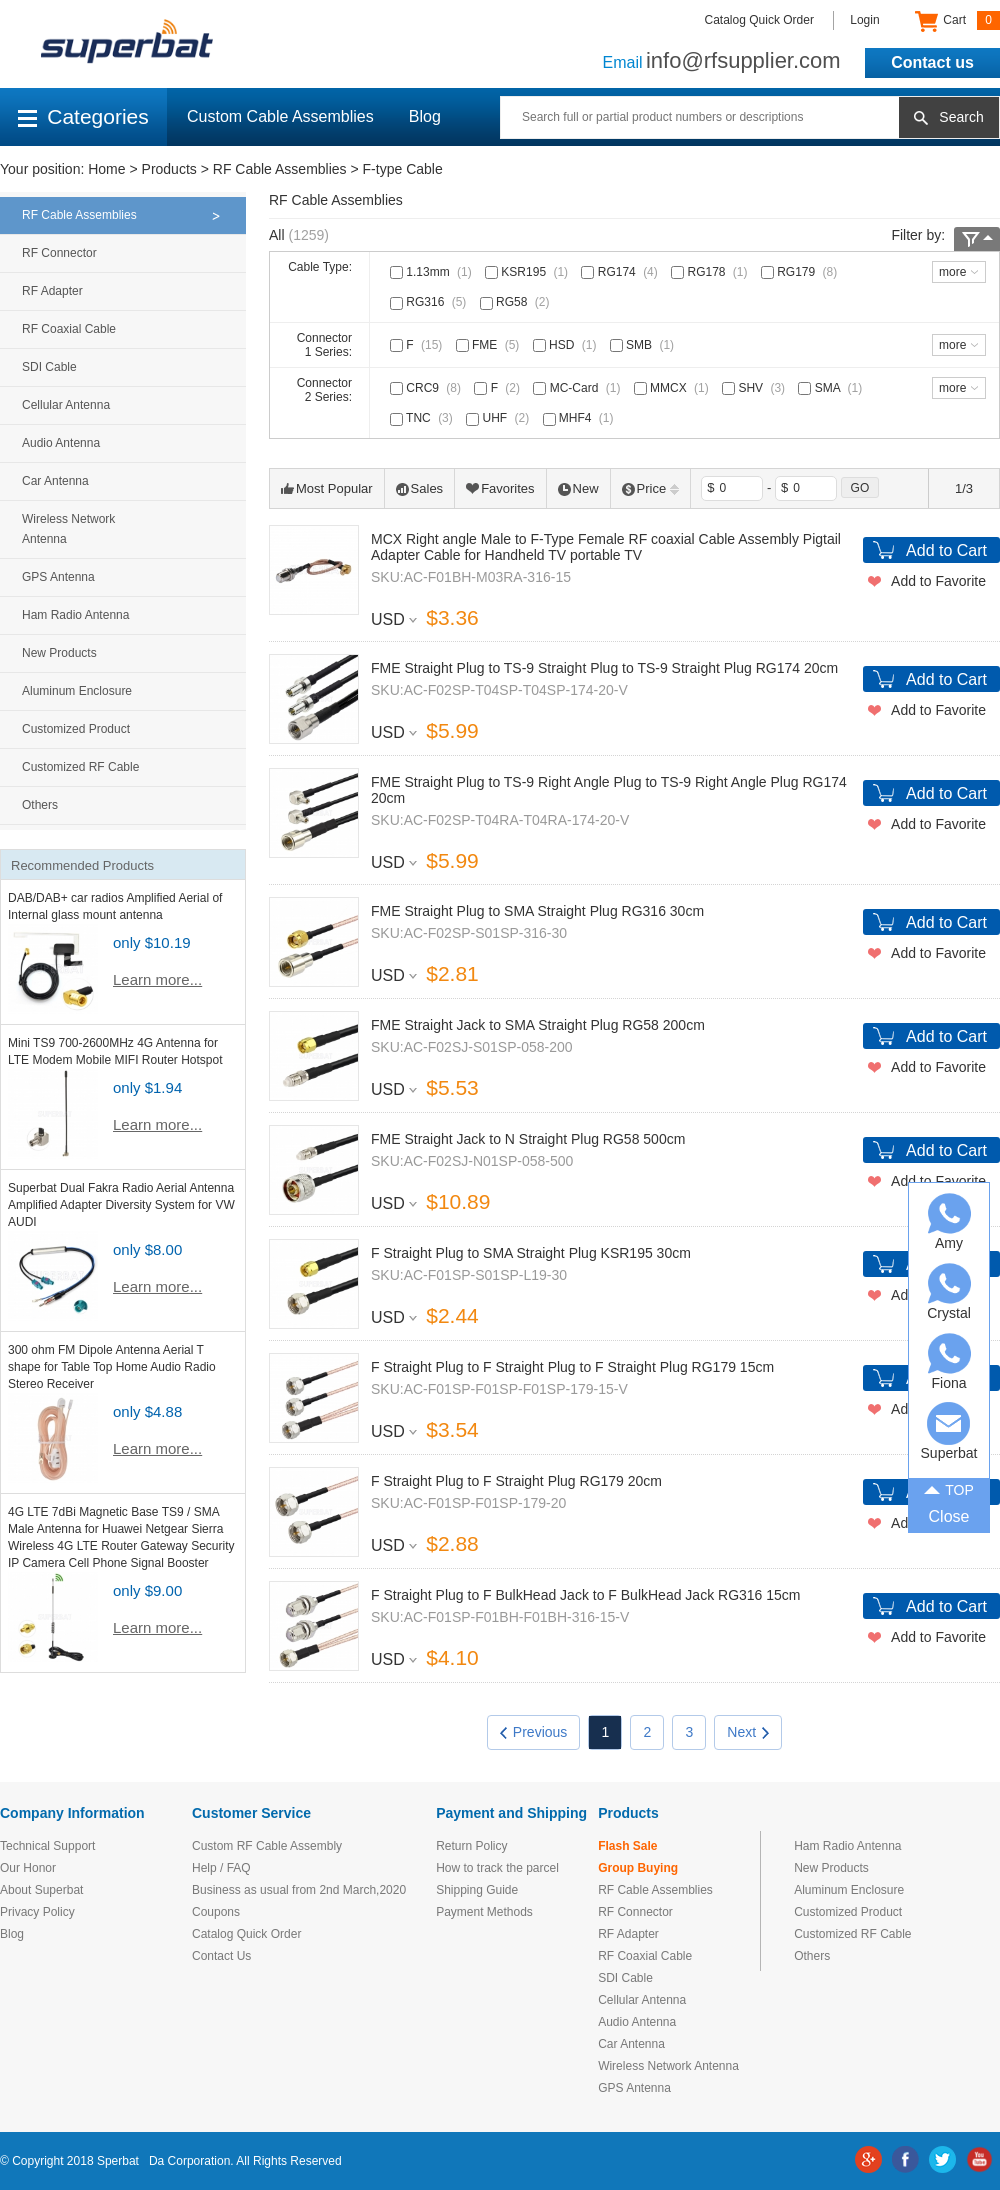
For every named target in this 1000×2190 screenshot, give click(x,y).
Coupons (216, 1912)
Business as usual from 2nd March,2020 (299, 1890)
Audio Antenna (61, 443)
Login (864, 20)
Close (949, 1516)
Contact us (932, 62)
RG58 (517, 302)
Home (106, 169)
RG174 (621, 272)
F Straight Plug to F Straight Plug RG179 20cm (516, 1481)
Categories (83, 116)
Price (651, 488)
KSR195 (528, 272)
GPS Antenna (58, 577)
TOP (949, 1488)
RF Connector (59, 253)
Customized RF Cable (80, 767)
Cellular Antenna (66, 405)
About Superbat (41, 1890)
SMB (644, 345)
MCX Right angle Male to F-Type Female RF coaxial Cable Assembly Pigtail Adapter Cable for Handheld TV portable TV (606, 547)
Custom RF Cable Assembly (267, 1846)
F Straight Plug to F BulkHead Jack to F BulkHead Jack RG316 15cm (586, 1595)
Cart (957, 21)
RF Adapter (52, 291)
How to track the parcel (497, 1868)
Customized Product (76, 729)
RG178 (711, 272)
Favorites (500, 488)
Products (169, 169)
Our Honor (28, 1868)
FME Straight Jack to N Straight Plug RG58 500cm (528, 1139)
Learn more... (157, 979)
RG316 (430, 302)
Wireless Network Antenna (68, 529)
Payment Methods (484, 1912)
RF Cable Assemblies (280, 169)
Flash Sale (627, 1846)
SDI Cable (49, 367)
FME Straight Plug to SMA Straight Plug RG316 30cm (537, 911)
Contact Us (221, 1956)
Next (748, 1732)
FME (490, 345)
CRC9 (427, 388)
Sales (420, 488)
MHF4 (580, 418)
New (578, 488)
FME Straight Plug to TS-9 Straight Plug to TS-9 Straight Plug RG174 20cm (604, 668)
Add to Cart (946, 550)
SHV (755, 388)
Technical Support (47, 1846)
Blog (425, 116)
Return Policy (471, 1846)
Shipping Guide (477, 1890)
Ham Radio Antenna (75, 615)
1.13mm (433, 272)
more (952, 272)
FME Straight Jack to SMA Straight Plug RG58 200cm (538, 1025)
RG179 (801, 272)
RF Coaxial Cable (69, 329)
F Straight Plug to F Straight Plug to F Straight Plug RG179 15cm (572, 1367)
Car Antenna (55, 481)
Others (40, 805)
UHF (499, 418)
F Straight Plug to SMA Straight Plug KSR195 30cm (531, 1253)
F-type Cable (403, 169)
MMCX (673, 388)
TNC (423, 418)
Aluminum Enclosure (77, 691)
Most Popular (327, 488)
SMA (832, 388)
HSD (567, 345)
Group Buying (638, 1868)
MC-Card (578, 388)
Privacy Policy (37, 1912)
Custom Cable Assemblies (280, 116)
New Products (59, 653)
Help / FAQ (221, 1868)
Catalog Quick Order (759, 20)
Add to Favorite (938, 581)
